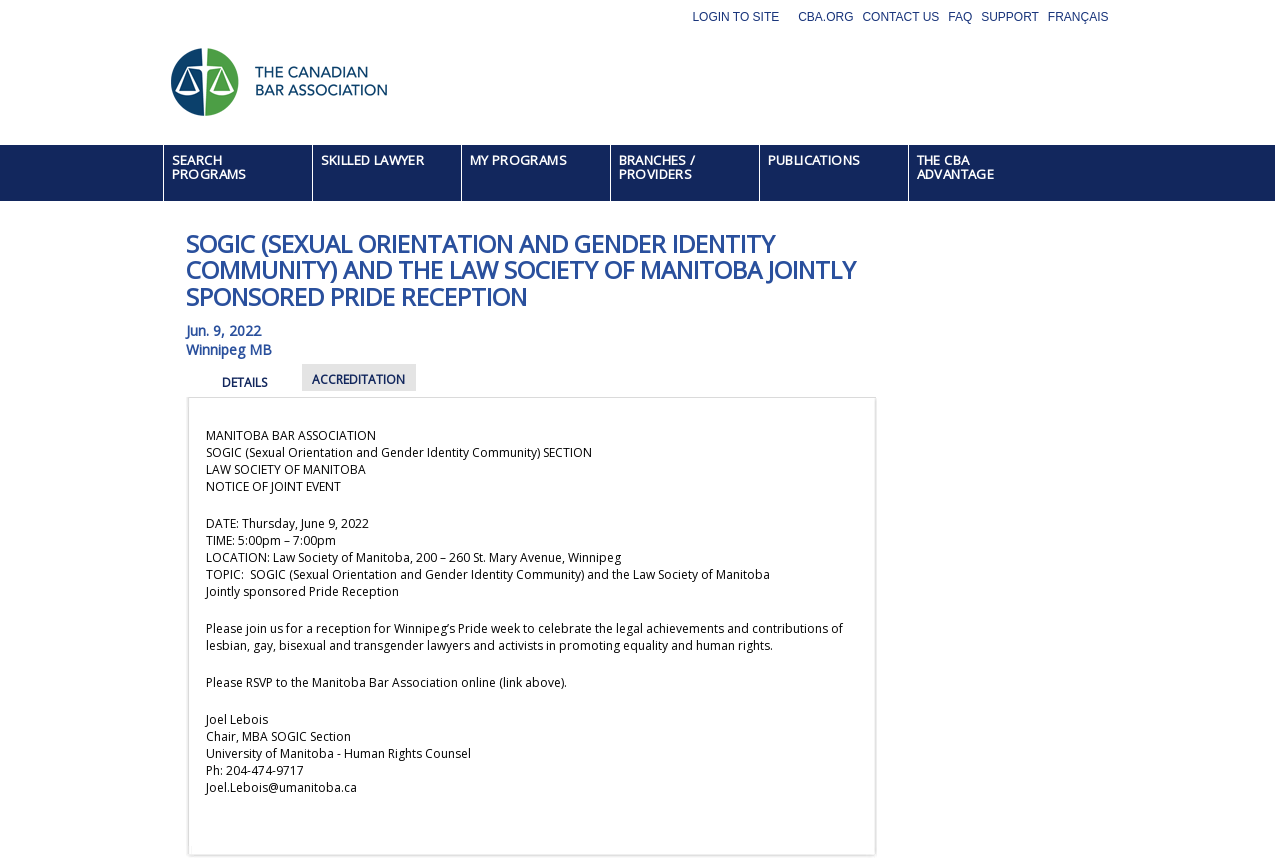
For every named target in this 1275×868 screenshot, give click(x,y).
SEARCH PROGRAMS (209, 167)
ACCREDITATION (358, 379)
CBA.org (825, 17)
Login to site (735, 17)
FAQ (960, 17)
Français (1078, 17)
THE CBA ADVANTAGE (956, 167)
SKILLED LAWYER (373, 160)
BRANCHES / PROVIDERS (657, 167)
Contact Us (900, 17)
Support (1010, 17)
